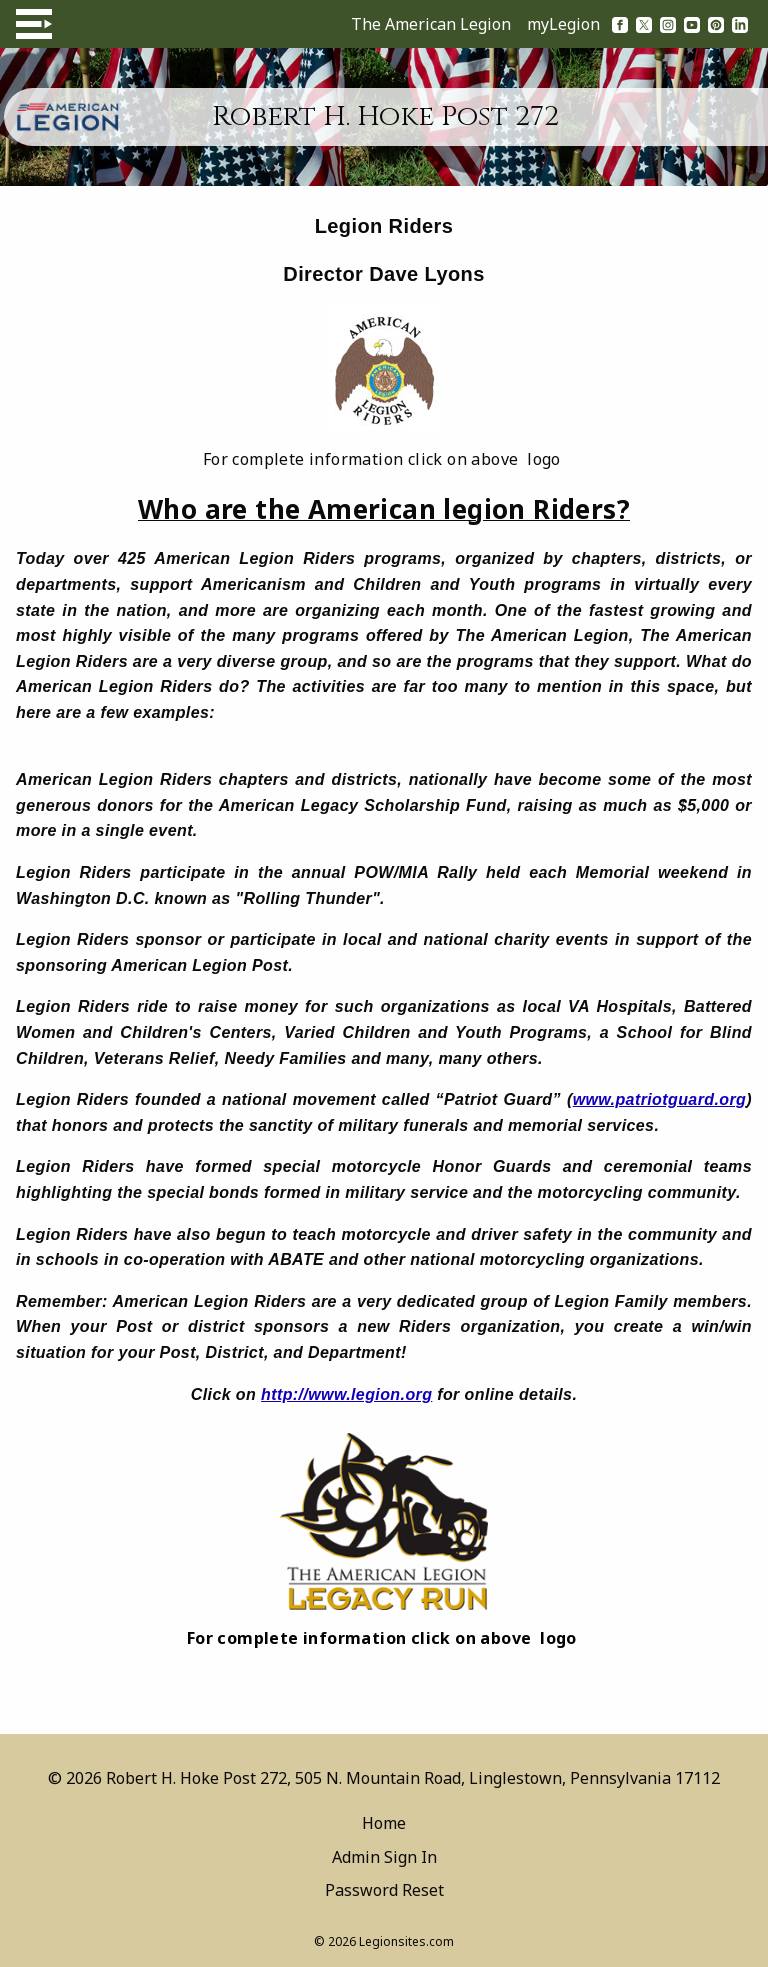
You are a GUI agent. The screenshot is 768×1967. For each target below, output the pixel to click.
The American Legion (431, 24)
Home (384, 1823)
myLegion (563, 24)
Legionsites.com (406, 1941)
